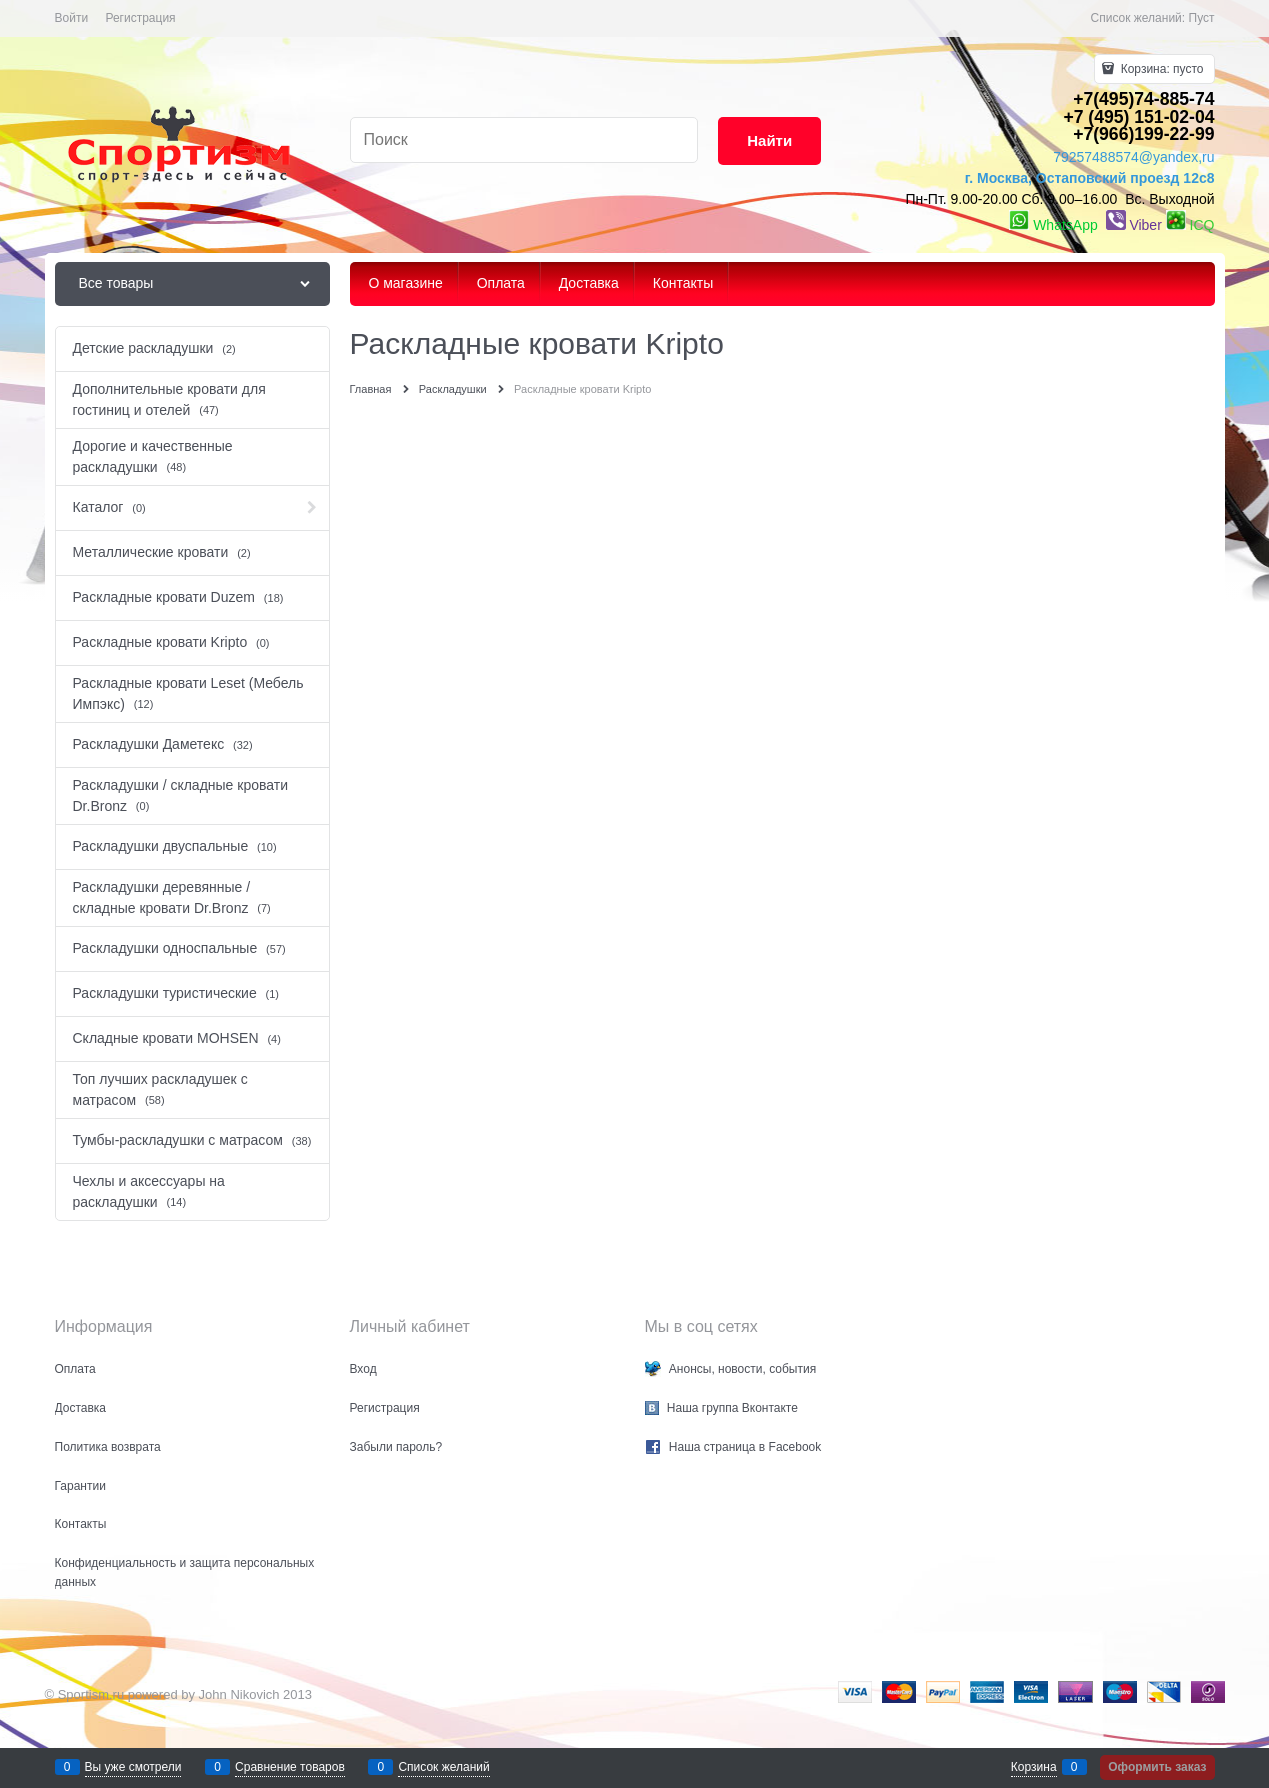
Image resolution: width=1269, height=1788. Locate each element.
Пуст (1202, 18)
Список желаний (443, 1767)
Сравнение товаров (290, 1767)
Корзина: (1160, 69)
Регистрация (140, 18)
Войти (72, 18)
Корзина (1034, 1767)
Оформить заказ (1157, 1767)
